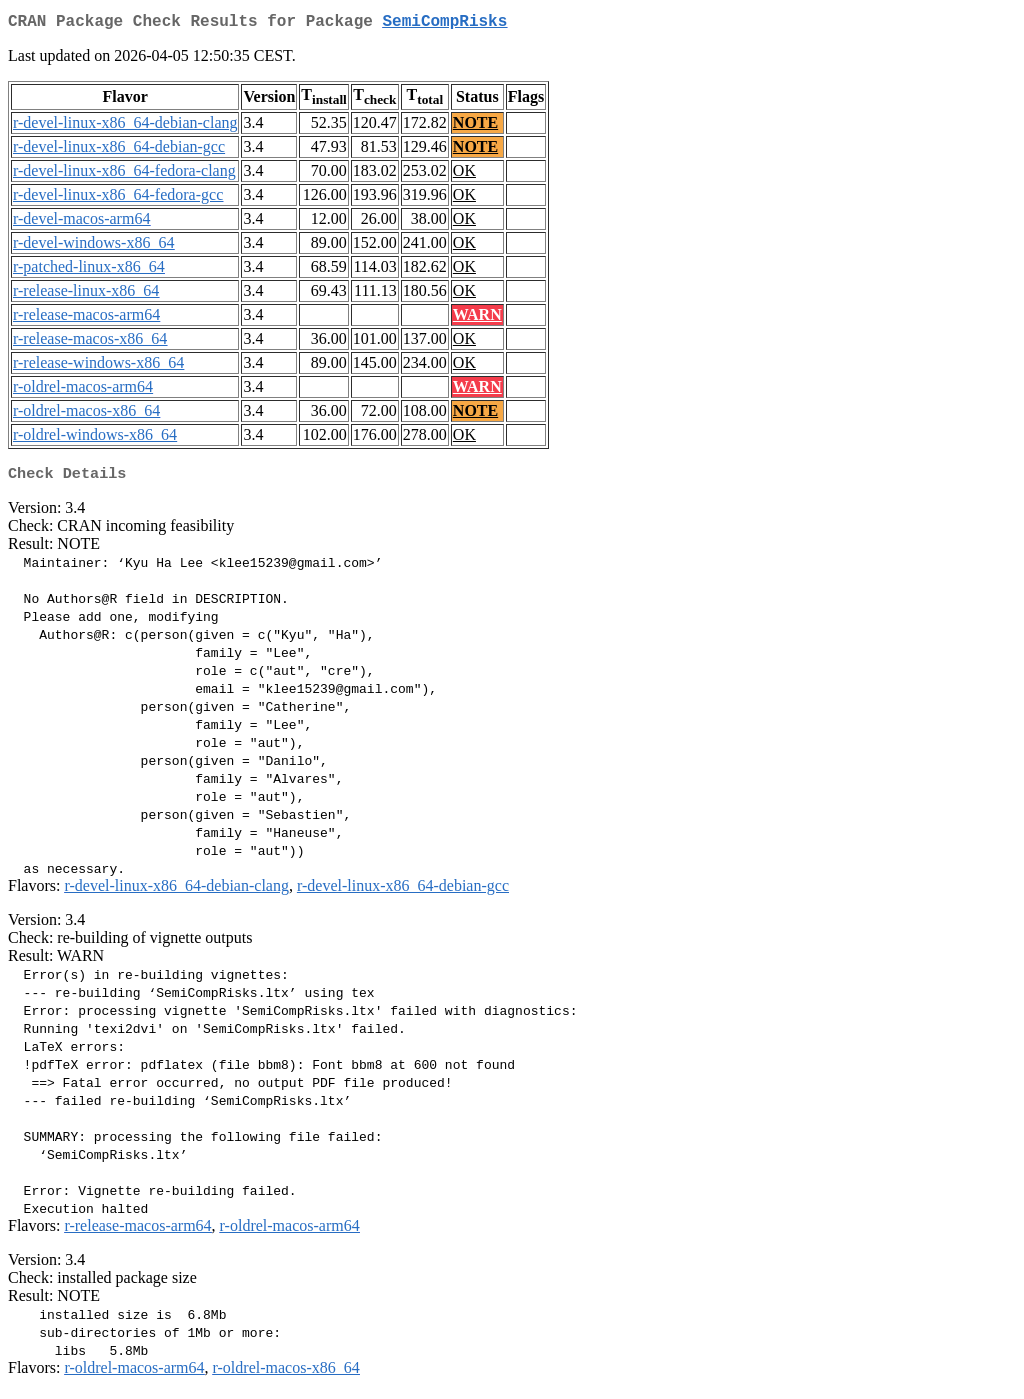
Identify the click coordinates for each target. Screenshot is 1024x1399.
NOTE (475, 126)
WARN (477, 318)
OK (464, 174)
